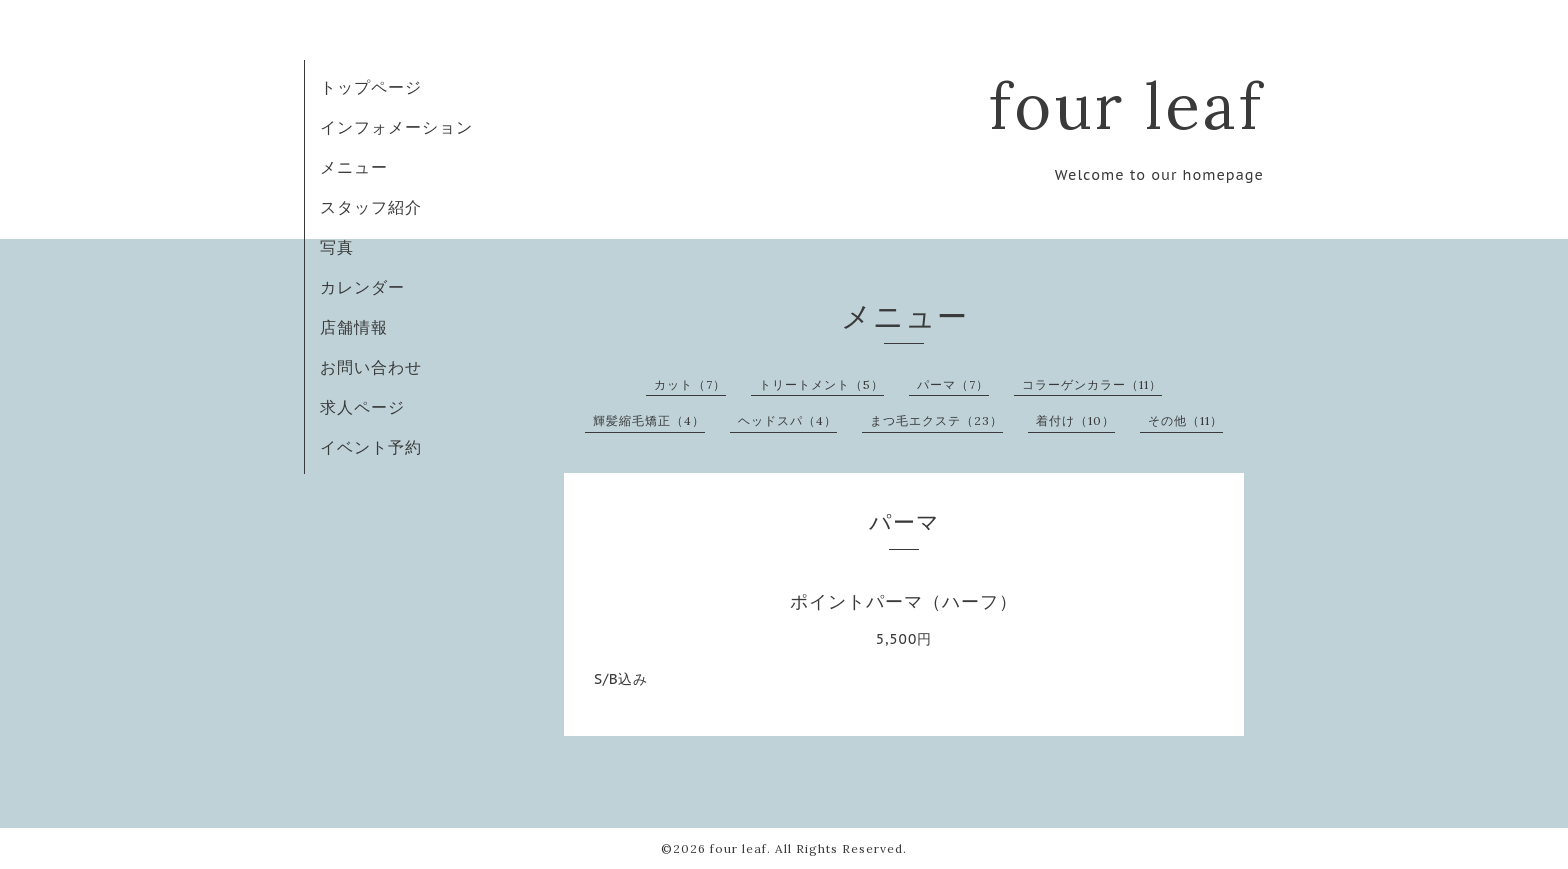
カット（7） (690, 384)
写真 (337, 247)
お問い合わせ (371, 367)
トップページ (371, 87)
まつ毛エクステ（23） (936, 420)
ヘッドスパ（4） (787, 420)
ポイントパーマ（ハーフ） (904, 601)
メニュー (354, 167)
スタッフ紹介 (371, 207)
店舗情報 (354, 327)
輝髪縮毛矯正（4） (649, 420)
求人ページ (362, 407)
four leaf (1126, 106)
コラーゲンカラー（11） (1092, 384)
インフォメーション (396, 127)
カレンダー (362, 287)
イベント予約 (371, 447)
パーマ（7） (953, 384)
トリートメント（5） (821, 384)
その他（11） (1185, 420)
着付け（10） (1075, 420)
